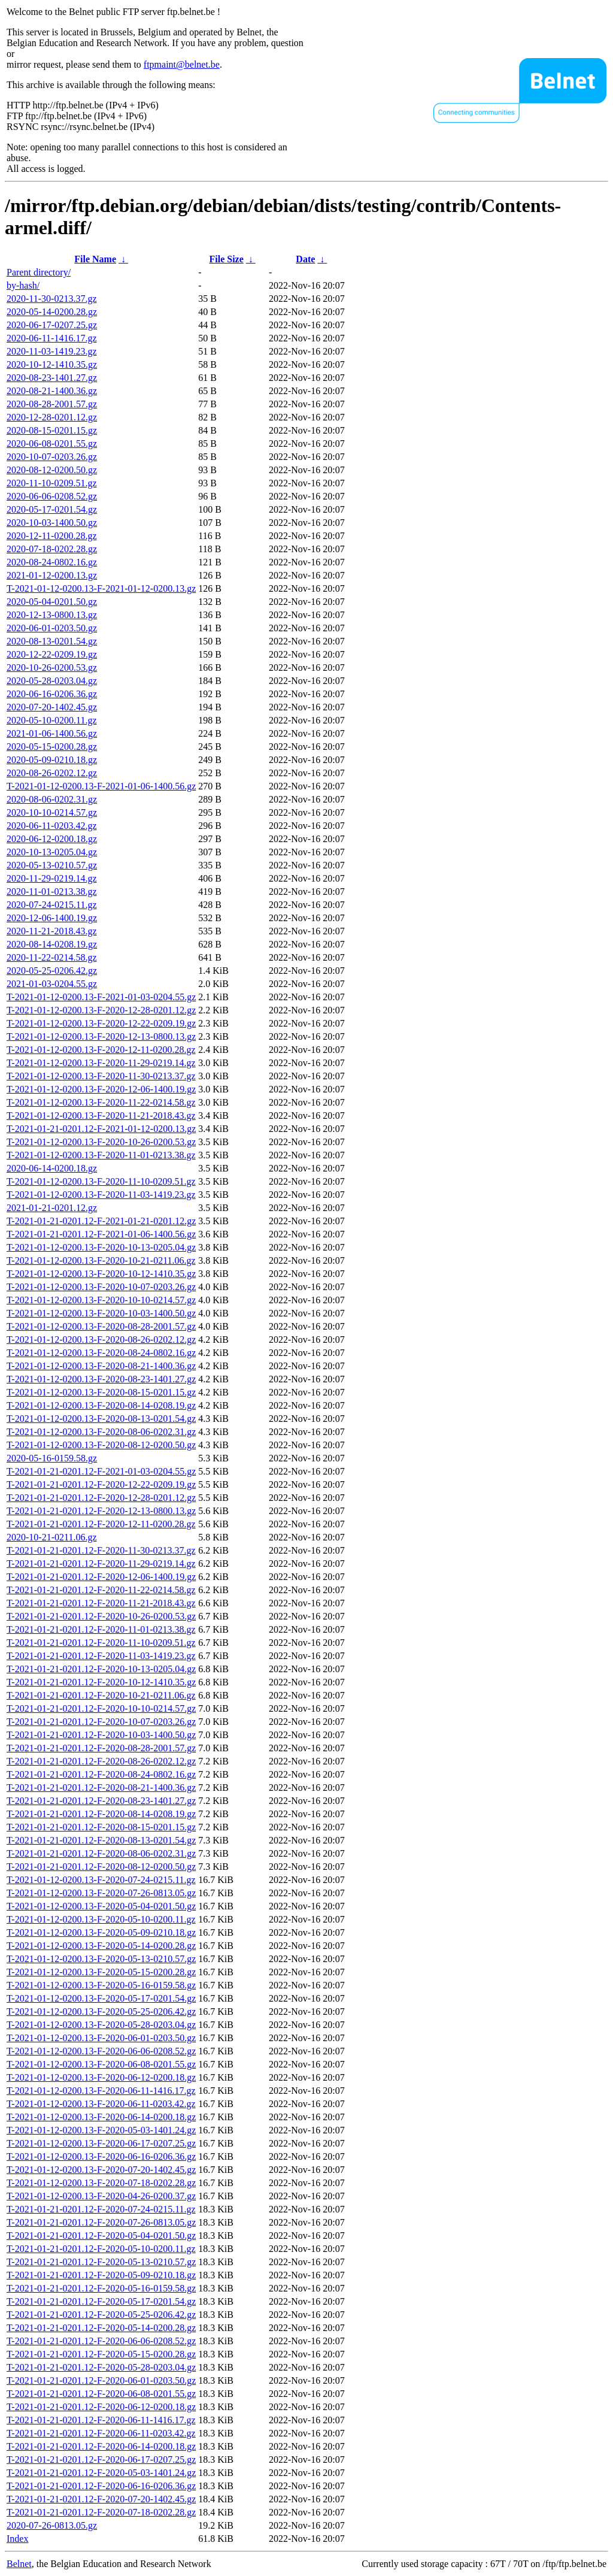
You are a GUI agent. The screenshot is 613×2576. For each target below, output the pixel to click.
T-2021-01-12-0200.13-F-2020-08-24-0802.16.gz (101, 1353)
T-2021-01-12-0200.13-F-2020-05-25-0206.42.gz (101, 2011)
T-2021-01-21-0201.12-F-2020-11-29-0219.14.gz (101, 1563)
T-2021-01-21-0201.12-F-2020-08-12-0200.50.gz (101, 1866)
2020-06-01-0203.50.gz (52, 628)
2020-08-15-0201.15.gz (52, 430)
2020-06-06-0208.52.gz (52, 496)
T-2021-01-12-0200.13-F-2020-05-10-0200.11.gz (101, 1919)
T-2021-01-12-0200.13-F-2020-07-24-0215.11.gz (101, 1880)
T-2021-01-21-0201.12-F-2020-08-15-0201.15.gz (101, 1827)
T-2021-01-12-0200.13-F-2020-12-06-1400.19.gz (101, 1089)
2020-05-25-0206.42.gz (52, 970)
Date (305, 259)
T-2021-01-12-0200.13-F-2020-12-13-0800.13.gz (101, 1036)
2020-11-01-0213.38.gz (52, 891)
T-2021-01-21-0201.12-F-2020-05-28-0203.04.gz (101, 2367)
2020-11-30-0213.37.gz (52, 298)
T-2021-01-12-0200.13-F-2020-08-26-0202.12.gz (101, 1339)
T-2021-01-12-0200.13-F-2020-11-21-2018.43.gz (101, 1115)
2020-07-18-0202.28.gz (52, 549)
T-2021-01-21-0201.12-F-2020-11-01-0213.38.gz (101, 1629)
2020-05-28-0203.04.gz (52, 681)
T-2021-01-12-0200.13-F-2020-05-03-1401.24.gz (101, 2130)
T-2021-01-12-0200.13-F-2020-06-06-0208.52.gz (101, 2051)
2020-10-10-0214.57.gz (52, 812)
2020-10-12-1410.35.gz (52, 364)
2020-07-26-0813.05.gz (52, 2525)
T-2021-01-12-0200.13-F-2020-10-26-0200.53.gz (101, 1142)
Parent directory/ (39, 272)
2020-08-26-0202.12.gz (52, 773)
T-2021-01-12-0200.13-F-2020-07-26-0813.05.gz (101, 1893)
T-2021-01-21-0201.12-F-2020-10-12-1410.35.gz (101, 1682)
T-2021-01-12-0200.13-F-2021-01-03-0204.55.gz (101, 997)
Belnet (19, 2564)
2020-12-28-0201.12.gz (52, 417)
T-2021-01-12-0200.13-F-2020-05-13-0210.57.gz (101, 1959)
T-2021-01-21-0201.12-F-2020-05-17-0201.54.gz (101, 2301)
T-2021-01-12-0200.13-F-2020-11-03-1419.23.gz (101, 1194)
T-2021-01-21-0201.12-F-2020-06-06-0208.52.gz (101, 2341)
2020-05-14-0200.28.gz (52, 312)
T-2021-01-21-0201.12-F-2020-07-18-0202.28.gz (101, 2512)
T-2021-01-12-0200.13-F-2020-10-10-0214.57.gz (101, 1300)
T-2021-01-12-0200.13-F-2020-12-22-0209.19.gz (101, 1023)
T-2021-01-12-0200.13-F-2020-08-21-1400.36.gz (101, 1366)
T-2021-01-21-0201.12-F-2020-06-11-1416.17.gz (101, 2420)
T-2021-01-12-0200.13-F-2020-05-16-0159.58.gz (101, 1985)
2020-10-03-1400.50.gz (52, 522)
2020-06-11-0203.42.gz (52, 826)
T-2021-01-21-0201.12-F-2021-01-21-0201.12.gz (101, 1221)
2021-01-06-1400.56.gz (52, 733)
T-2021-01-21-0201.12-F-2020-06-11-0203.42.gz (101, 2433)
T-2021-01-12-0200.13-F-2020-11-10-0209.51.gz (101, 1181)
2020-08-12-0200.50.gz (52, 470)
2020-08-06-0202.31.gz (52, 799)
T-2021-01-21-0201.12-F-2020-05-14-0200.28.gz (101, 2328)
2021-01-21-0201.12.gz (52, 1208)
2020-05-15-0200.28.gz (52, 746)
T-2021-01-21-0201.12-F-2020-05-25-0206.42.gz (101, 2314)
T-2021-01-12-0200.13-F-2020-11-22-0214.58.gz (101, 1102)
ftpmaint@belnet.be (182, 64)
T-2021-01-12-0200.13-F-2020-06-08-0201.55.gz (101, 2064)
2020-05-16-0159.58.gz (52, 1458)
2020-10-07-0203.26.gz (52, 457)
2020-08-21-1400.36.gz (52, 391)
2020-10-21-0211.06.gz (52, 1537)
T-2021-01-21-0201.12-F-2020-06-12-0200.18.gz (101, 2407)
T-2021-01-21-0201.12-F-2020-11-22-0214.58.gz (101, 1590)
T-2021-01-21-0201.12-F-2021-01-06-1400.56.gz (101, 1234)
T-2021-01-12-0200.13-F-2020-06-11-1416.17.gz (101, 2090)
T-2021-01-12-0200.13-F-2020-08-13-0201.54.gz (101, 1418)
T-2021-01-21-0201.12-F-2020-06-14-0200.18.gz (101, 2446)
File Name (95, 259)
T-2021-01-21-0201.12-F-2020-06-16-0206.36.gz (101, 2486)
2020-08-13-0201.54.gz (52, 641)
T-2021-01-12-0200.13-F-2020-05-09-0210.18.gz (101, 1932)
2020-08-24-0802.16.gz (52, 562)
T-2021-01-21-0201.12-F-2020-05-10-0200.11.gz (101, 2249)
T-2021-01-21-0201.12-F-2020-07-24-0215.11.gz (101, 2209)
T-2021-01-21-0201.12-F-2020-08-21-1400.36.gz (101, 1787)
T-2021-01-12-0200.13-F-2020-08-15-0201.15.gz (101, 1392)
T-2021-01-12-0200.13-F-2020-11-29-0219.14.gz (101, 1063)
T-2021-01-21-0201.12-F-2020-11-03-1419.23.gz (101, 1656)
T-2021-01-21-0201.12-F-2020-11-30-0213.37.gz (101, 1550)
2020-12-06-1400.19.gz (52, 918)
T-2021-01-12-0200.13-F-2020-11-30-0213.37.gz (101, 1076)
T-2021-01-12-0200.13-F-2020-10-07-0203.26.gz (101, 1287)
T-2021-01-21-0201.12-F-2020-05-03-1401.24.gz (101, 2473)
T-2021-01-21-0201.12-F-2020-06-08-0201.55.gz (101, 2394)
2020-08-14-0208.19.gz (52, 944)
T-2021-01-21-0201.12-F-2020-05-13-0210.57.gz (101, 2262)
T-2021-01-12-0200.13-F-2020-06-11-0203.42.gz (101, 2104)
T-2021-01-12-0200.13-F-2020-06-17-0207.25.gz (101, 2143)
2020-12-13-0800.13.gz (52, 615)
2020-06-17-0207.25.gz (52, 325)
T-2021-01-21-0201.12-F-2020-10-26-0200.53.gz (101, 1616)
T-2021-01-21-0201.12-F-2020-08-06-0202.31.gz (101, 1853)
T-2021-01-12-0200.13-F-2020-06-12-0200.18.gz (101, 2077)
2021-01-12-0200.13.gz (52, 575)
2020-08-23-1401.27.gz (52, 378)
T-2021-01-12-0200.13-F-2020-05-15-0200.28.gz (101, 1972)
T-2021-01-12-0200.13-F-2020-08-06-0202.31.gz (101, 1432)
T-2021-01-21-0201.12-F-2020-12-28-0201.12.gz (101, 1498)
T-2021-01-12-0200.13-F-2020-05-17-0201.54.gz (101, 1998)
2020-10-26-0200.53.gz (52, 667)
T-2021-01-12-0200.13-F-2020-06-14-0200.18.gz (101, 2117)
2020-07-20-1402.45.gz (52, 707)
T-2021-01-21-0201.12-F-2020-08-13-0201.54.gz (101, 1840)
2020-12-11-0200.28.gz (52, 536)
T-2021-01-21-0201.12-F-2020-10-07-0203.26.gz (101, 1722)
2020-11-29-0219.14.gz (52, 878)
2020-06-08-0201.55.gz (52, 443)
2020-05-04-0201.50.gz (52, 602)
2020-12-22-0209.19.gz (52, 654)
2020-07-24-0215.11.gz (52, 905)
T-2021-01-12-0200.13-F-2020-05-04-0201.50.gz (101, 1906)
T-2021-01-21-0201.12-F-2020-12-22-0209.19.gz (101, 1484)
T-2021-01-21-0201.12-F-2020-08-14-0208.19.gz (101, 1814)
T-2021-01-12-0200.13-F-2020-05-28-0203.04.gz (101, 2025)
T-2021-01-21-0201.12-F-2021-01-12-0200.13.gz (101, 1129)
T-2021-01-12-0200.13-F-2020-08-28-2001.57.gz (101, 1326)
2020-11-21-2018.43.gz (52, 931)
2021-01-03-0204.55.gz (52, 984)
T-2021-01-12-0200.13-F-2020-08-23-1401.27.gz (101, 1379)
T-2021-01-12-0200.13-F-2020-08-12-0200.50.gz (101, 1445)
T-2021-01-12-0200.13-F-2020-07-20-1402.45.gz (101, 2170)
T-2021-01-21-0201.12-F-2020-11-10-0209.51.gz (101, 1642)
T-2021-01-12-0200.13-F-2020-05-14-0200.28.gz (101, 1946)
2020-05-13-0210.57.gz (52, 865)
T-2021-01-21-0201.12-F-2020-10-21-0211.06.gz (101, 1695)
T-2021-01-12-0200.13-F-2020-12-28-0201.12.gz (101, 1010)
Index (17, 2538)
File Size (226, 259)
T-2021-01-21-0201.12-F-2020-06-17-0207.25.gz (101, 2459)
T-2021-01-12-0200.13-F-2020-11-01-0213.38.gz (101, 1155)
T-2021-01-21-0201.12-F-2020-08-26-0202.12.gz (101, 1761)
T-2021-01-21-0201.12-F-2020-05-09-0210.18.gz (101, 2275)
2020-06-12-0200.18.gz (52, 839)
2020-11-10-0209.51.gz (52, 483)
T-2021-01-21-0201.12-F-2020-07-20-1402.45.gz (101, 2499)
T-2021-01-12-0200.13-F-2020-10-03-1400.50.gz (101, 1313)
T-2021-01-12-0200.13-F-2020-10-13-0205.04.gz (101, 1247)
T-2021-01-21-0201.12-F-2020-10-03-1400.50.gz (101, 1735)
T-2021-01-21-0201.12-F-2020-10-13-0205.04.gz (101, 1669)
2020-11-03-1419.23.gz (52, 351)
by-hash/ (23, 285)
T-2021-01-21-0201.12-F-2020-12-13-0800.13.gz (101, 1511)
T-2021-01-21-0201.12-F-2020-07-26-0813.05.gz (101, 2222)
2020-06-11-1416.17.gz (52, 338)
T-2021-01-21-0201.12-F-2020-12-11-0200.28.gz (101, 1524)
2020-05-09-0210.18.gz (52, 760)
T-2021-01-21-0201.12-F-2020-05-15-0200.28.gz (101, 2354)
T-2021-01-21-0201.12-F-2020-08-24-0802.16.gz (101, 1774)
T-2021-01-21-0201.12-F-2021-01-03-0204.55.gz (101, 1471)
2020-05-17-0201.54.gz (52, 509)
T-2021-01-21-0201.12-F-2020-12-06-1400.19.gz (101, 1577)
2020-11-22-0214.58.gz (52, 957)
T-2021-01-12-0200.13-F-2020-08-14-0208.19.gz (101, 1405)
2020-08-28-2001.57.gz (52, 404)
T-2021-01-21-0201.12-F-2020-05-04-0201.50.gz (101, 2235)
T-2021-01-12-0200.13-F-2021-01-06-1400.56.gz (101, 786)
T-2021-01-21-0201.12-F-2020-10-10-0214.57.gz (101, 1708)
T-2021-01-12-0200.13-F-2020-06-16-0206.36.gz (101, 2156)
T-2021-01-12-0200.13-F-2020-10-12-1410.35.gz (101, 1274)
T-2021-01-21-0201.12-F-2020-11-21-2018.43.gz (101, 1603)
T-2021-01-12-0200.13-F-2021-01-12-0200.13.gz (101, 588)
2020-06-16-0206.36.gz (52, 694)
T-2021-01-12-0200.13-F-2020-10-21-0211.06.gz (101, 1260)
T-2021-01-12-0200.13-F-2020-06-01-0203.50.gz (101, 2038)
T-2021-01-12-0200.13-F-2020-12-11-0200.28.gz (101, 1050)
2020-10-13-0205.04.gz (52, 852)
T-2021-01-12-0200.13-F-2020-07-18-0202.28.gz (101, 2183)
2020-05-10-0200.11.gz (52, 720)
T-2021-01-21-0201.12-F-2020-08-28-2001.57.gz (101, 1748)
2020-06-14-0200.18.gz (52, 1168)
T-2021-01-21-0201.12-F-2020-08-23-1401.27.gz (101, 1801)
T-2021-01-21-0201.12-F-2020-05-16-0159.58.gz (101, 2288)
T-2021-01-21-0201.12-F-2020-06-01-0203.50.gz (101, 2380)
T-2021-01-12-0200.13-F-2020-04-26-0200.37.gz (101, 2196)
